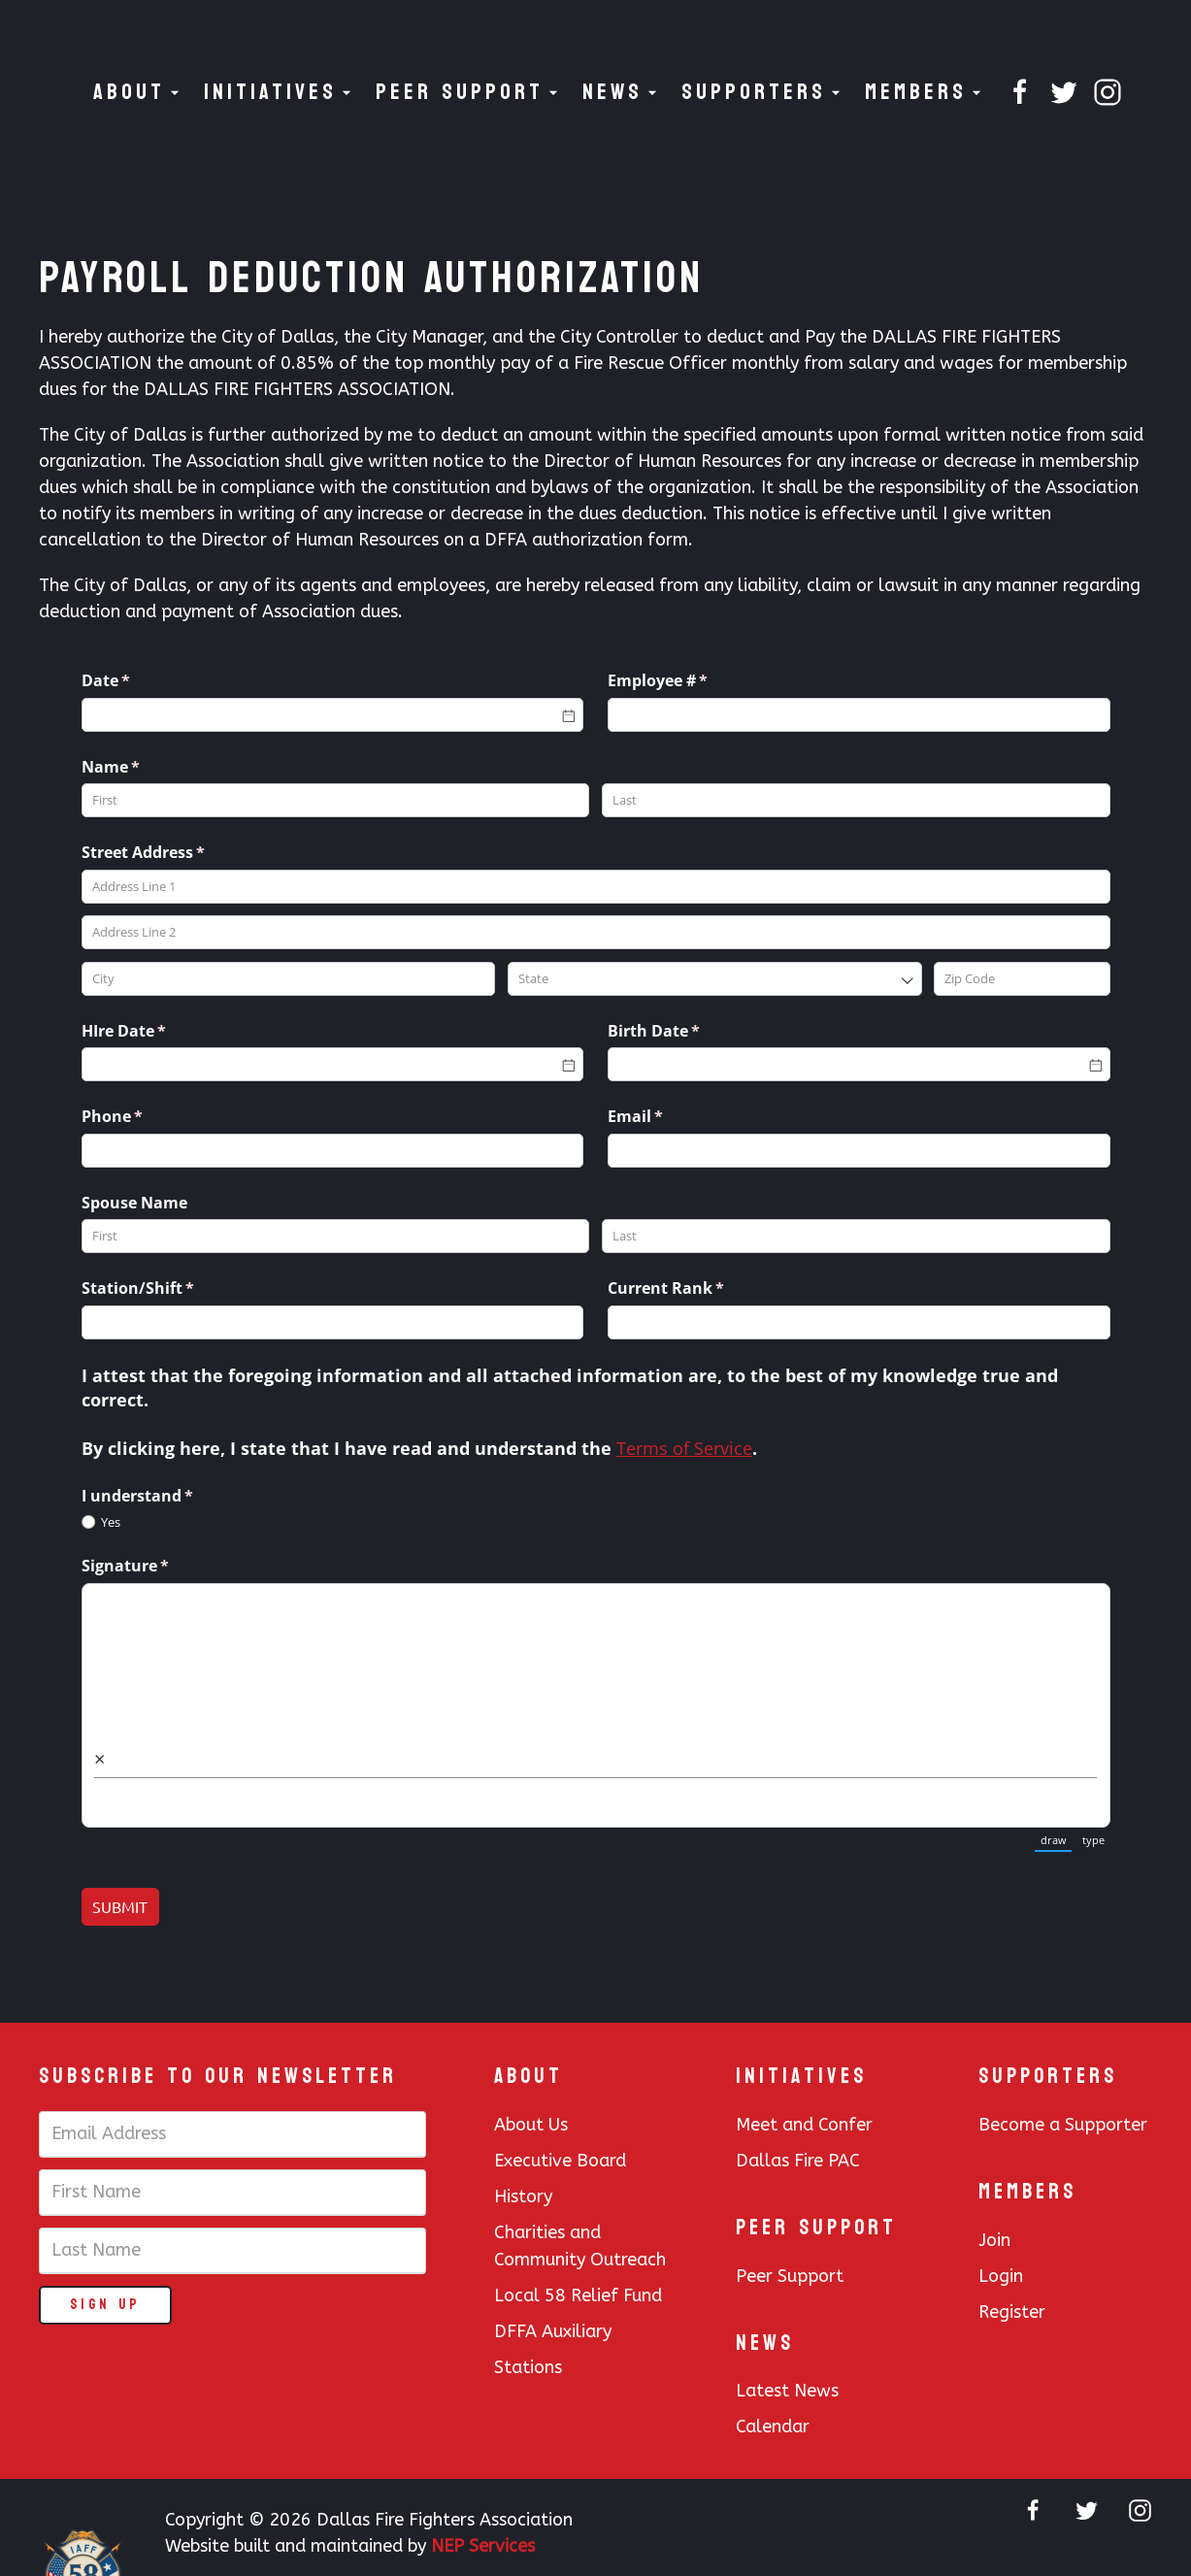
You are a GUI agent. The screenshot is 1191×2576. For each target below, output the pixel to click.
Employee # (690, 680)
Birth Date (686, 1030)
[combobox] (715, 979)
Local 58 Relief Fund (578, 2295)
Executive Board (560, 2160)
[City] (289, 979)
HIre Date (156, 1030)
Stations (528, 2367)
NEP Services (483, 2546)
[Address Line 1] (596, 887)
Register (1011, 2312)
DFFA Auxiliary (553, 2331)
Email (667, 1116)
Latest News (787, 2390)
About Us (531, 2124)
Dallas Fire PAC (798, 2160)
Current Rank (698, 1288)
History (523, 2196)
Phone (144, 1116)
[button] (138, 92)
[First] (336, 800)
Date (138, 680)
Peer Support (790, 2276)
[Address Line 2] (596, 932)
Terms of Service (684, 1448)
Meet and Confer (804, 2124)
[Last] (856, 800)
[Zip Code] (1021, 979)
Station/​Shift (170, 1288)
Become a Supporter (1062, 2124)
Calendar (773, 2426)
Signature (157, 1565)
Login (1000, 2276)
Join (994, 2240)
